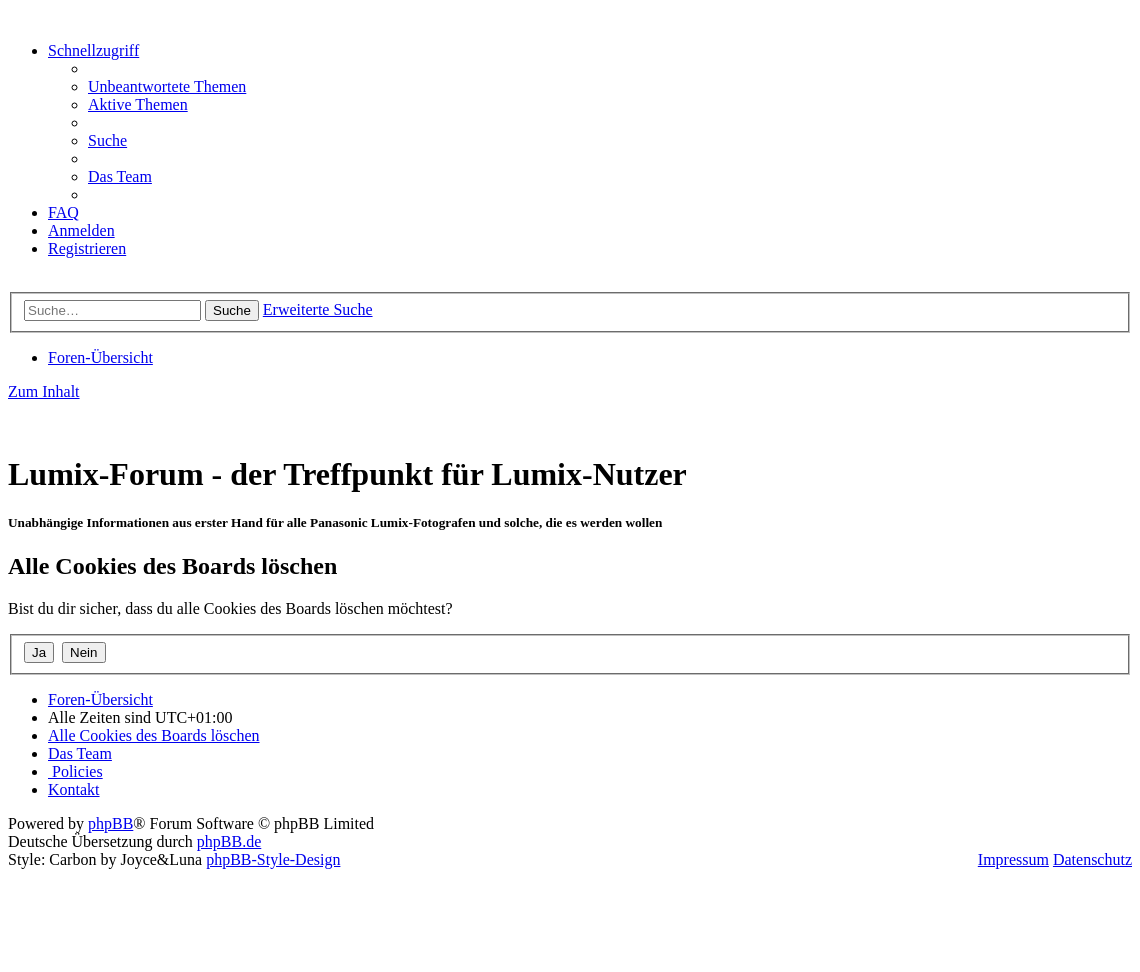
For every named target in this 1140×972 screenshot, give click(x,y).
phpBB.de (229, 841)
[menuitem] (167, 86)
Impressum (1013, 859)
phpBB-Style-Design (273, 859)
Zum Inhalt (44, 391)
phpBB (110, 823)
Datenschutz (1092, 859)
